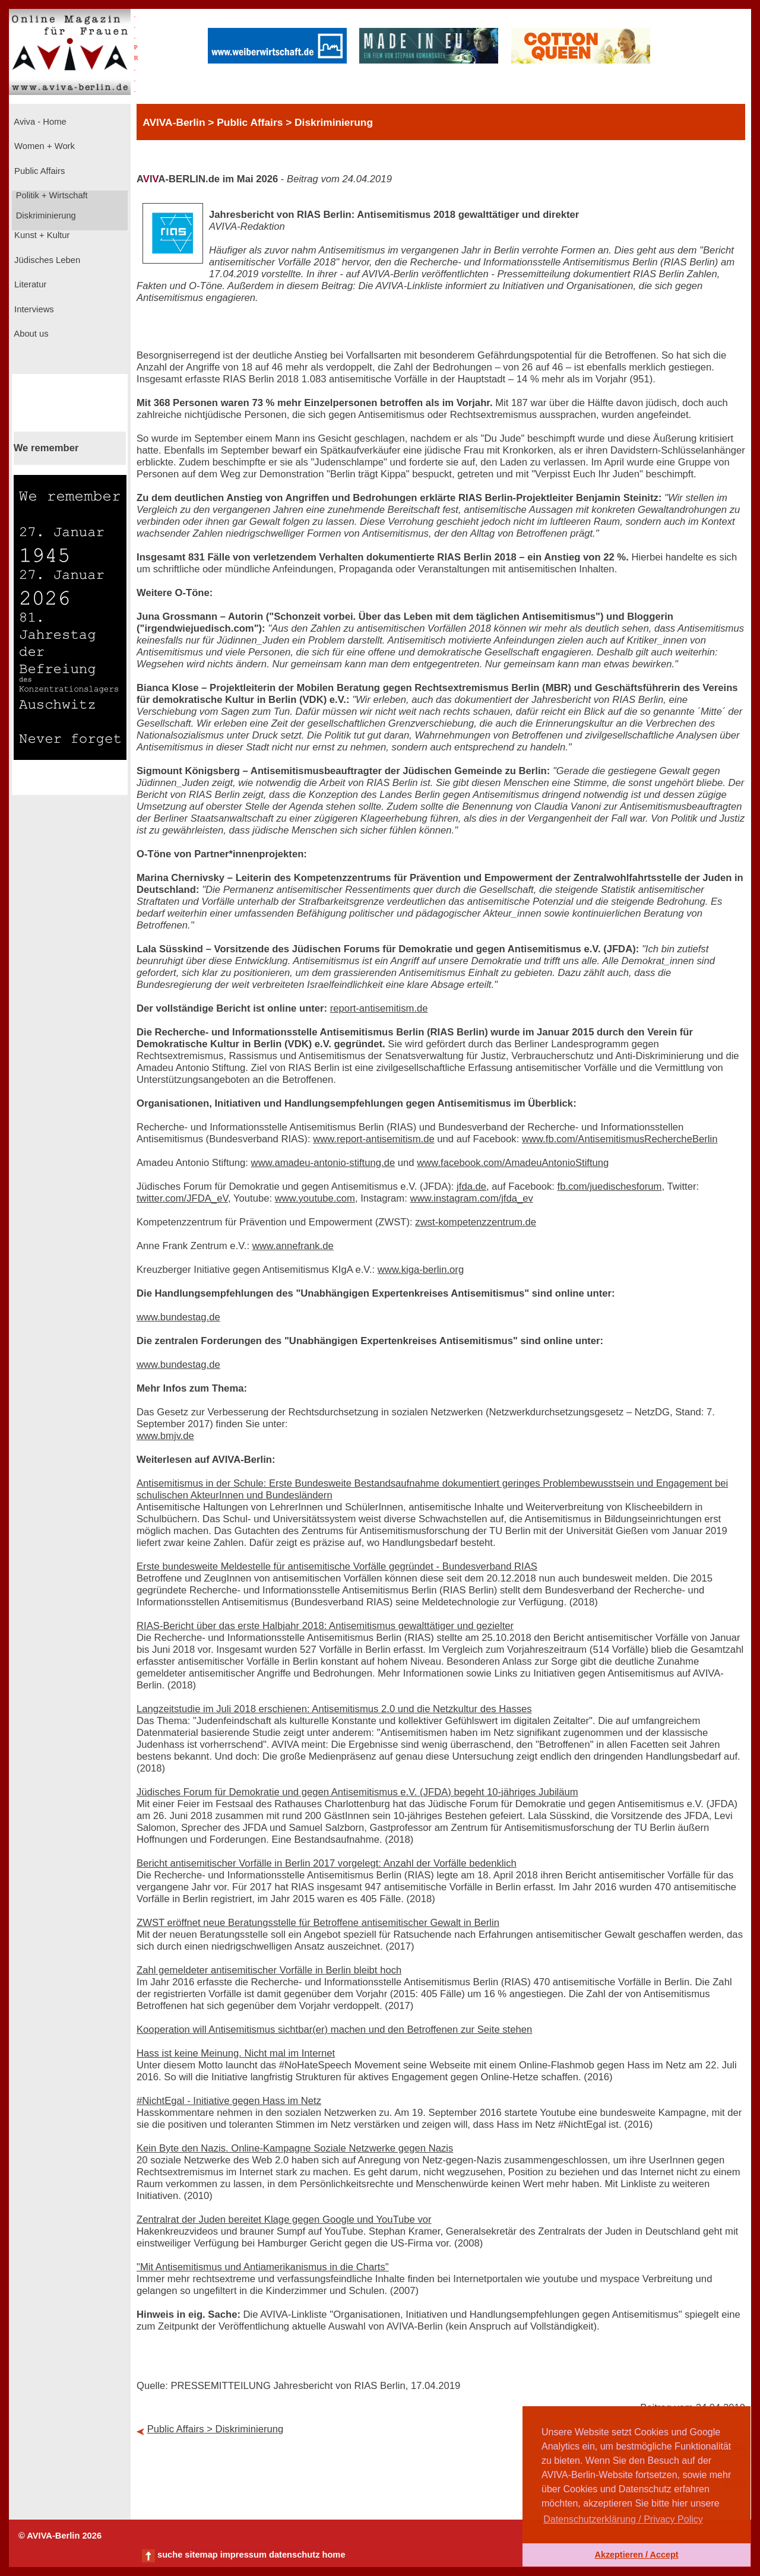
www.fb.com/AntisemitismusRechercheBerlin (620, 1139)
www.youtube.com (315, 1198)
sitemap (201, 2554)
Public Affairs (38, 171)
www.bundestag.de (178, 1317)
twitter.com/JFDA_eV (182, 1198)
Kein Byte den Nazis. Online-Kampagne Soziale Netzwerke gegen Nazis (295, 2148)
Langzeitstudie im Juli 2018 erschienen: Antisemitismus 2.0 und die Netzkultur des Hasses (334, 1709)
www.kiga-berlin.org (421, 1269)
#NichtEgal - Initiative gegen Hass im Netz (229, 2100)
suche (169, 2554)
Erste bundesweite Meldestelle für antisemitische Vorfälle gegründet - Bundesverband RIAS (337, 1566)
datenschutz (294, 2554)
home (333, 2554)
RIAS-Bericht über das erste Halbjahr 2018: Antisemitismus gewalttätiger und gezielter (325, 1625)
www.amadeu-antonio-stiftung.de (323, 1162)
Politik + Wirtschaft (51, 195)
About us (30, 333)
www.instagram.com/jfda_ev (471, 1198)
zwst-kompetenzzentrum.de (475, 1222)
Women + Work (43, 146)
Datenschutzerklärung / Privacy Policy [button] (623, 2519)
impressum (243, 2554)
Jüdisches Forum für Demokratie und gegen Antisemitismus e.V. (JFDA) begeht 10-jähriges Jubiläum (357, 1792)
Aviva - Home (39, 121)
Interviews (33, 309)
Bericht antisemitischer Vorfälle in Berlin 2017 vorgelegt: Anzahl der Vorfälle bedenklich (327, 1863)
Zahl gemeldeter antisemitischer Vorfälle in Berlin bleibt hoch (269, 1970)
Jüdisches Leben (46, 260)
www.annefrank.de (293, 1245)
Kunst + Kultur (40, 235)
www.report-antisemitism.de (374, 1139)
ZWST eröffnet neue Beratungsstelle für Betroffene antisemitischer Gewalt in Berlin (318, 1922)
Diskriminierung (45, 215)
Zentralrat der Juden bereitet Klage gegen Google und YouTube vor (284, 2219)
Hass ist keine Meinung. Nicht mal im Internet (236, 2053)
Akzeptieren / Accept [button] (636, 2554)
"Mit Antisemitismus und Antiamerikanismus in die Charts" (263, 2267)
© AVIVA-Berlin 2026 (60, 2535)
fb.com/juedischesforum (610, 1186)
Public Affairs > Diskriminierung (215, 2429)
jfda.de (471, 1186)
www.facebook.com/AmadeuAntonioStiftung (513, 1162)
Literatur (29, 284)
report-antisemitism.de (379, 1008)
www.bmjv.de (165, 1435)
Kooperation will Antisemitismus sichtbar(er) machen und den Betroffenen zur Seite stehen (334, 2029)
